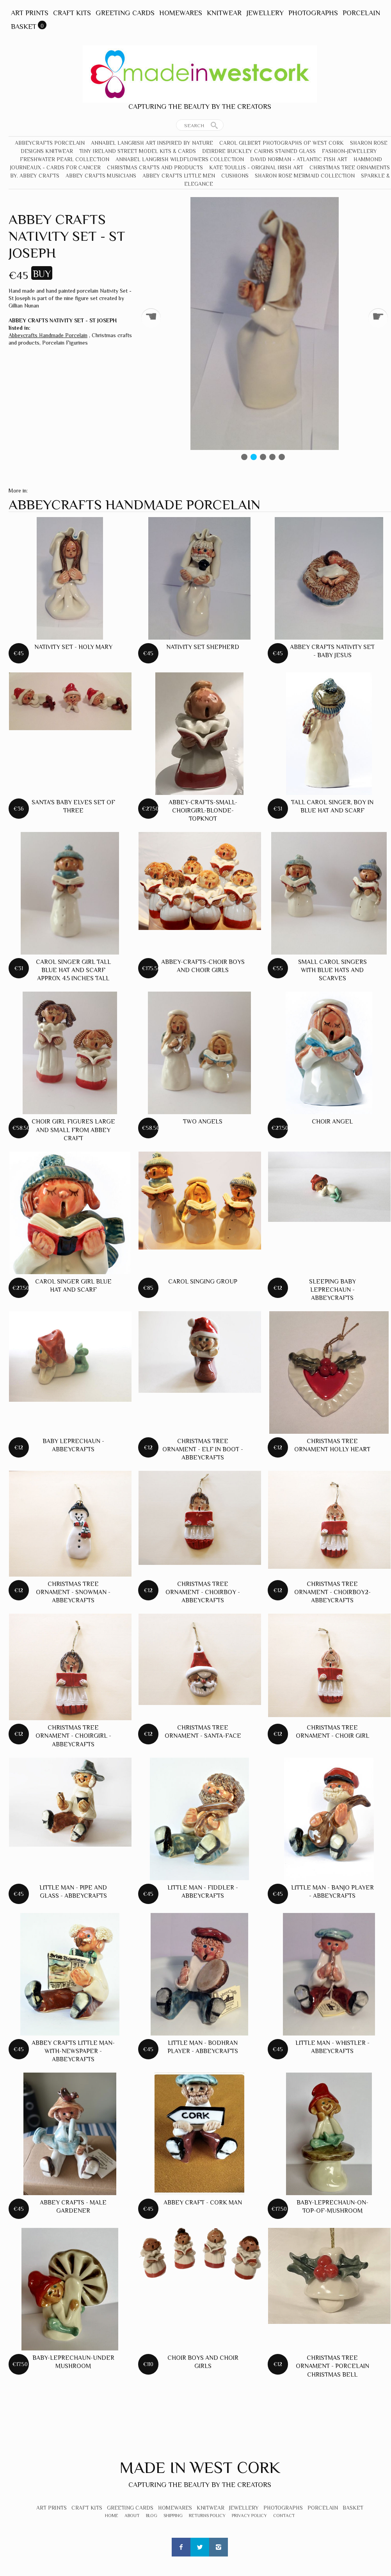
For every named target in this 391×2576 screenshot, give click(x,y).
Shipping (173, 2515)
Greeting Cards (125, 13)
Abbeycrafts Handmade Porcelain (48, 335)
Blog (151, 2515)
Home (111, 2515)
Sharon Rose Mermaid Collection (305, 175)
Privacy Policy (249, 2515)
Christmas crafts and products (155, 167)
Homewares (180, 13)
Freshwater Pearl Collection (64, 159)
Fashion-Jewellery (349, 151)
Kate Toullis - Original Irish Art (256, 167)
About (132, 2515)
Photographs (313, 13)
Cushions (235, 175)
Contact (284, 2515)
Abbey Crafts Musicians (101, 175)
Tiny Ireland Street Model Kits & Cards (137, 151)
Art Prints (29, 13)
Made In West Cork (199, 2467)
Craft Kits (72, 13)
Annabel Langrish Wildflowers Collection (180, 159)
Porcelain (361, 13)
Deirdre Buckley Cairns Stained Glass (259, 151)
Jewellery (265, 13)
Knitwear (224, 13)
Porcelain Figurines (65, 343)
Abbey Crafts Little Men (178, 175)
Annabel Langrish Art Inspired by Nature (152, 143)
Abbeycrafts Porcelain (50, 143)
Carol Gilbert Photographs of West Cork (281, 143)
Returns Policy (207, 2515)
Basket (23, 26)
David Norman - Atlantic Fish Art (298, 159)
